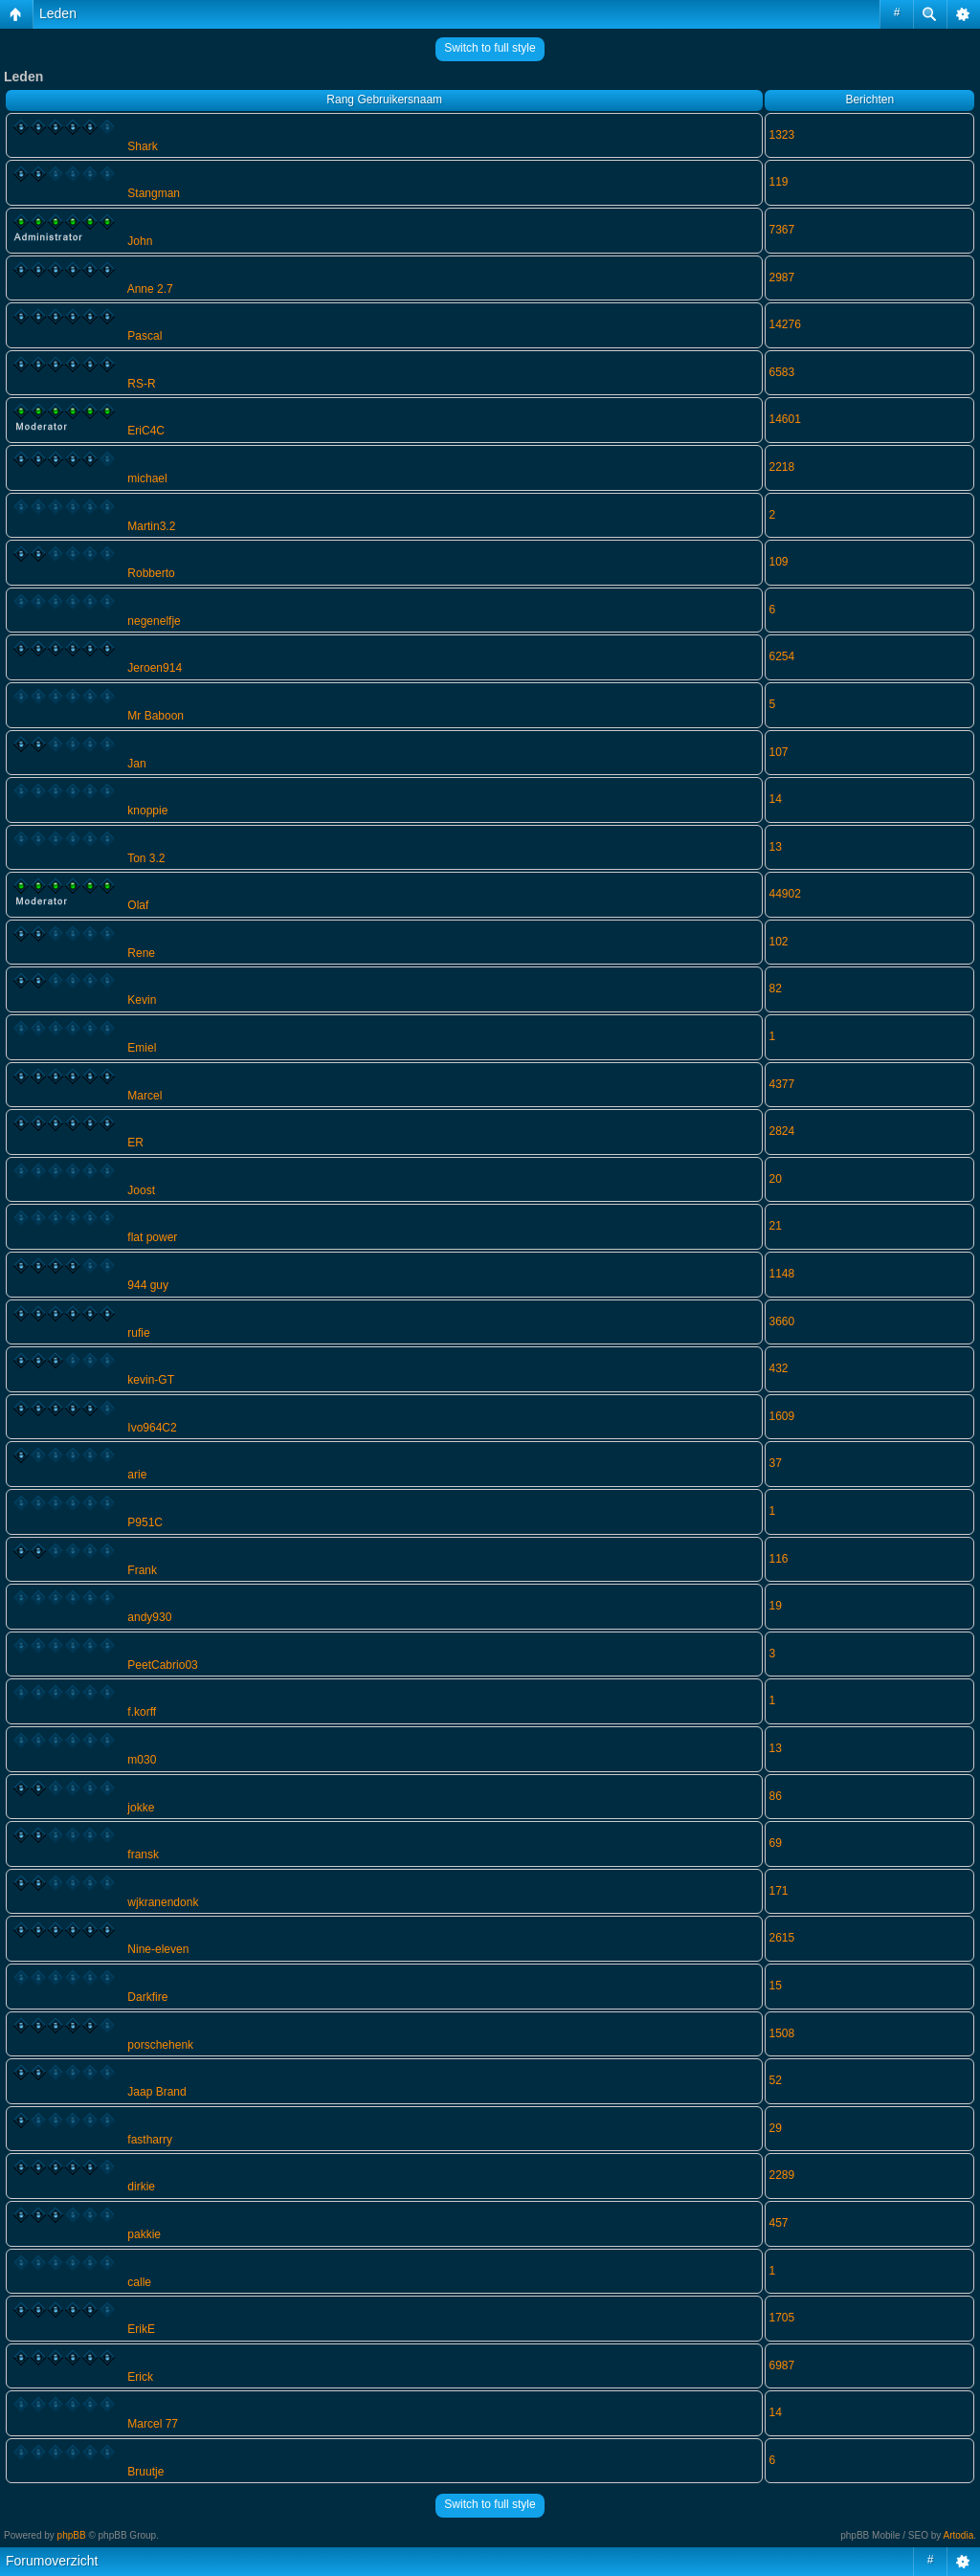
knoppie (147, 810)
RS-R (141, 383)
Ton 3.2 (146, 858)
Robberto (150, 573)
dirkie (141, 2186)
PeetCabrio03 (162, 1665)
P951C (145, 1522)
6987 (781, 2365)
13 (774, 847)
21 (774, 1225)
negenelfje (153, 621)
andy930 (149, 1617)
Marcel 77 (152, 2424)
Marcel (144, 1095)
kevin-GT (150, 1380)
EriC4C (146, 430)
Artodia (959, 2535)
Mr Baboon (155, 715)
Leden (58, 13)
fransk (143, 1854)
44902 (784, 893)
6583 (781, 372)
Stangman (153, 193)
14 (774, 799)
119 (778, 182)
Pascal (144, 336)
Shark (142, 146)
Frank (142, 1570)
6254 (781, 656)
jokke (140, 1807)
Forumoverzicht (52, 2560)
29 (774, 2128)
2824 (781, 1131)
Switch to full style (489, 48)
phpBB (71, 2535)
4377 (781, 1084)
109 (778, 561)
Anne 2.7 (150, 289)
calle (139, 2282)
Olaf (137, 905)
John (139, 241)
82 (774, 988)
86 (774, 1796)
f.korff (141, 1712)
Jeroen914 (154, 668)
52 (774, 2080)
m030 (141, 1759)
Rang (340, 99)
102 (778, 941)
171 (778, 1891)
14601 (784, 419)
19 (774, 1605)
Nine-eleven (158, 1949)
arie (136, 1474)
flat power (152, 1237)
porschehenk (160, 2045)
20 (774, 1179)
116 (778, 1559)
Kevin (141, 1000)
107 (778, 752)
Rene (141, 953)
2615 (781, 1937)
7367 (781, 229)
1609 (781, 1416)
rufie (138, 1333)
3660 (781, 1321)
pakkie (144, 2234)
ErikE (141, 2329)
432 (778, 1368)
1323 (781, 135)
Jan (136, 763)
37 (774, 1463)
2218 (781, 467)
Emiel (141, 1048)
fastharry (149, 2139)
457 (778, 2223)
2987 (781, 277)
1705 (781, 2317)
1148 (781, 1273)
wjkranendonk (162, 1902)
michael (147, 478)
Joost (141, 1190)
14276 (784, 324)
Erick (140, 2377)
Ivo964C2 (151, 1427)
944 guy (147, 1285)
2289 (781, 2175)
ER (135, 1142)
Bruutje (145, 2471)
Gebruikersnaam (399, 99)
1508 (781, 2033)
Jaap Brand (156, 2092)
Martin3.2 (151, 526)
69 (774, 1843)
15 (774, 1985)
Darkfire (147, 1997)
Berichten (869, 99)
